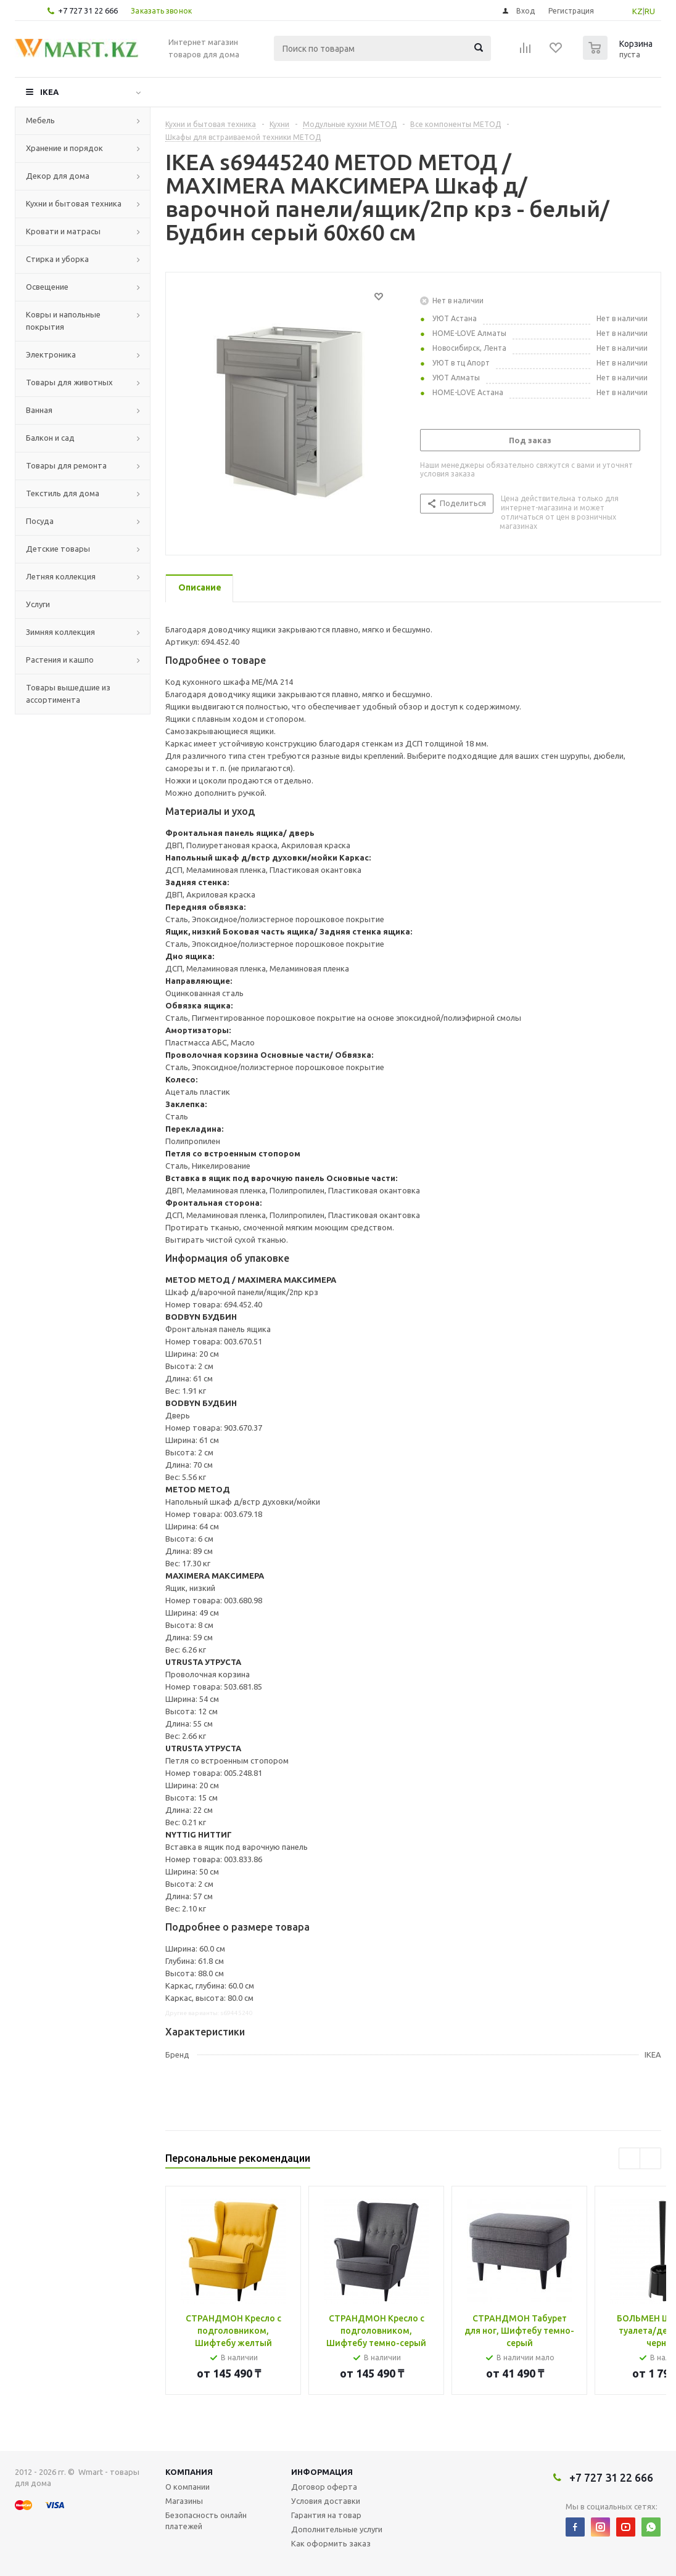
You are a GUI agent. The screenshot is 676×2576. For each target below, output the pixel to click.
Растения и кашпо (60, 659)
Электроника (51, 354)
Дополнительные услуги (336, 2529)
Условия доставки (325, 2500)
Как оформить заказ (331, 2543)
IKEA (49, 92)
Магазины (184, 2500)
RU (650, 11)
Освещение (47, 286)
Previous (629, 2158)
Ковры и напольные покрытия (63, 320)
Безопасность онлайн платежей (206, 2520)
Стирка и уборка (57, 259)
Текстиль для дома (62, 493)
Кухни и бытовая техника (74, 203)
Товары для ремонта (66, 465)
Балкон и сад (50, 437)
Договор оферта (324, 2486)
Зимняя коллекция (60, 632)
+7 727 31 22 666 (88, 10)
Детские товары (58, 548)
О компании (187, 2486)
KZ (637, 11)
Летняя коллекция (61, 576)
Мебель (40, 120)
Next (650, 2158)
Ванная (39, 410)
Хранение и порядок (64, 148)
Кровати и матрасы (63, 231)
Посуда (40, 521)
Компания (189, 2472)
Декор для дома (57, 175)
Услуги (38, 604)
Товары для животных (69, 382)
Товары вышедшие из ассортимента (68, 693)
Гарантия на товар (326, 2515)
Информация (322, 2472)
